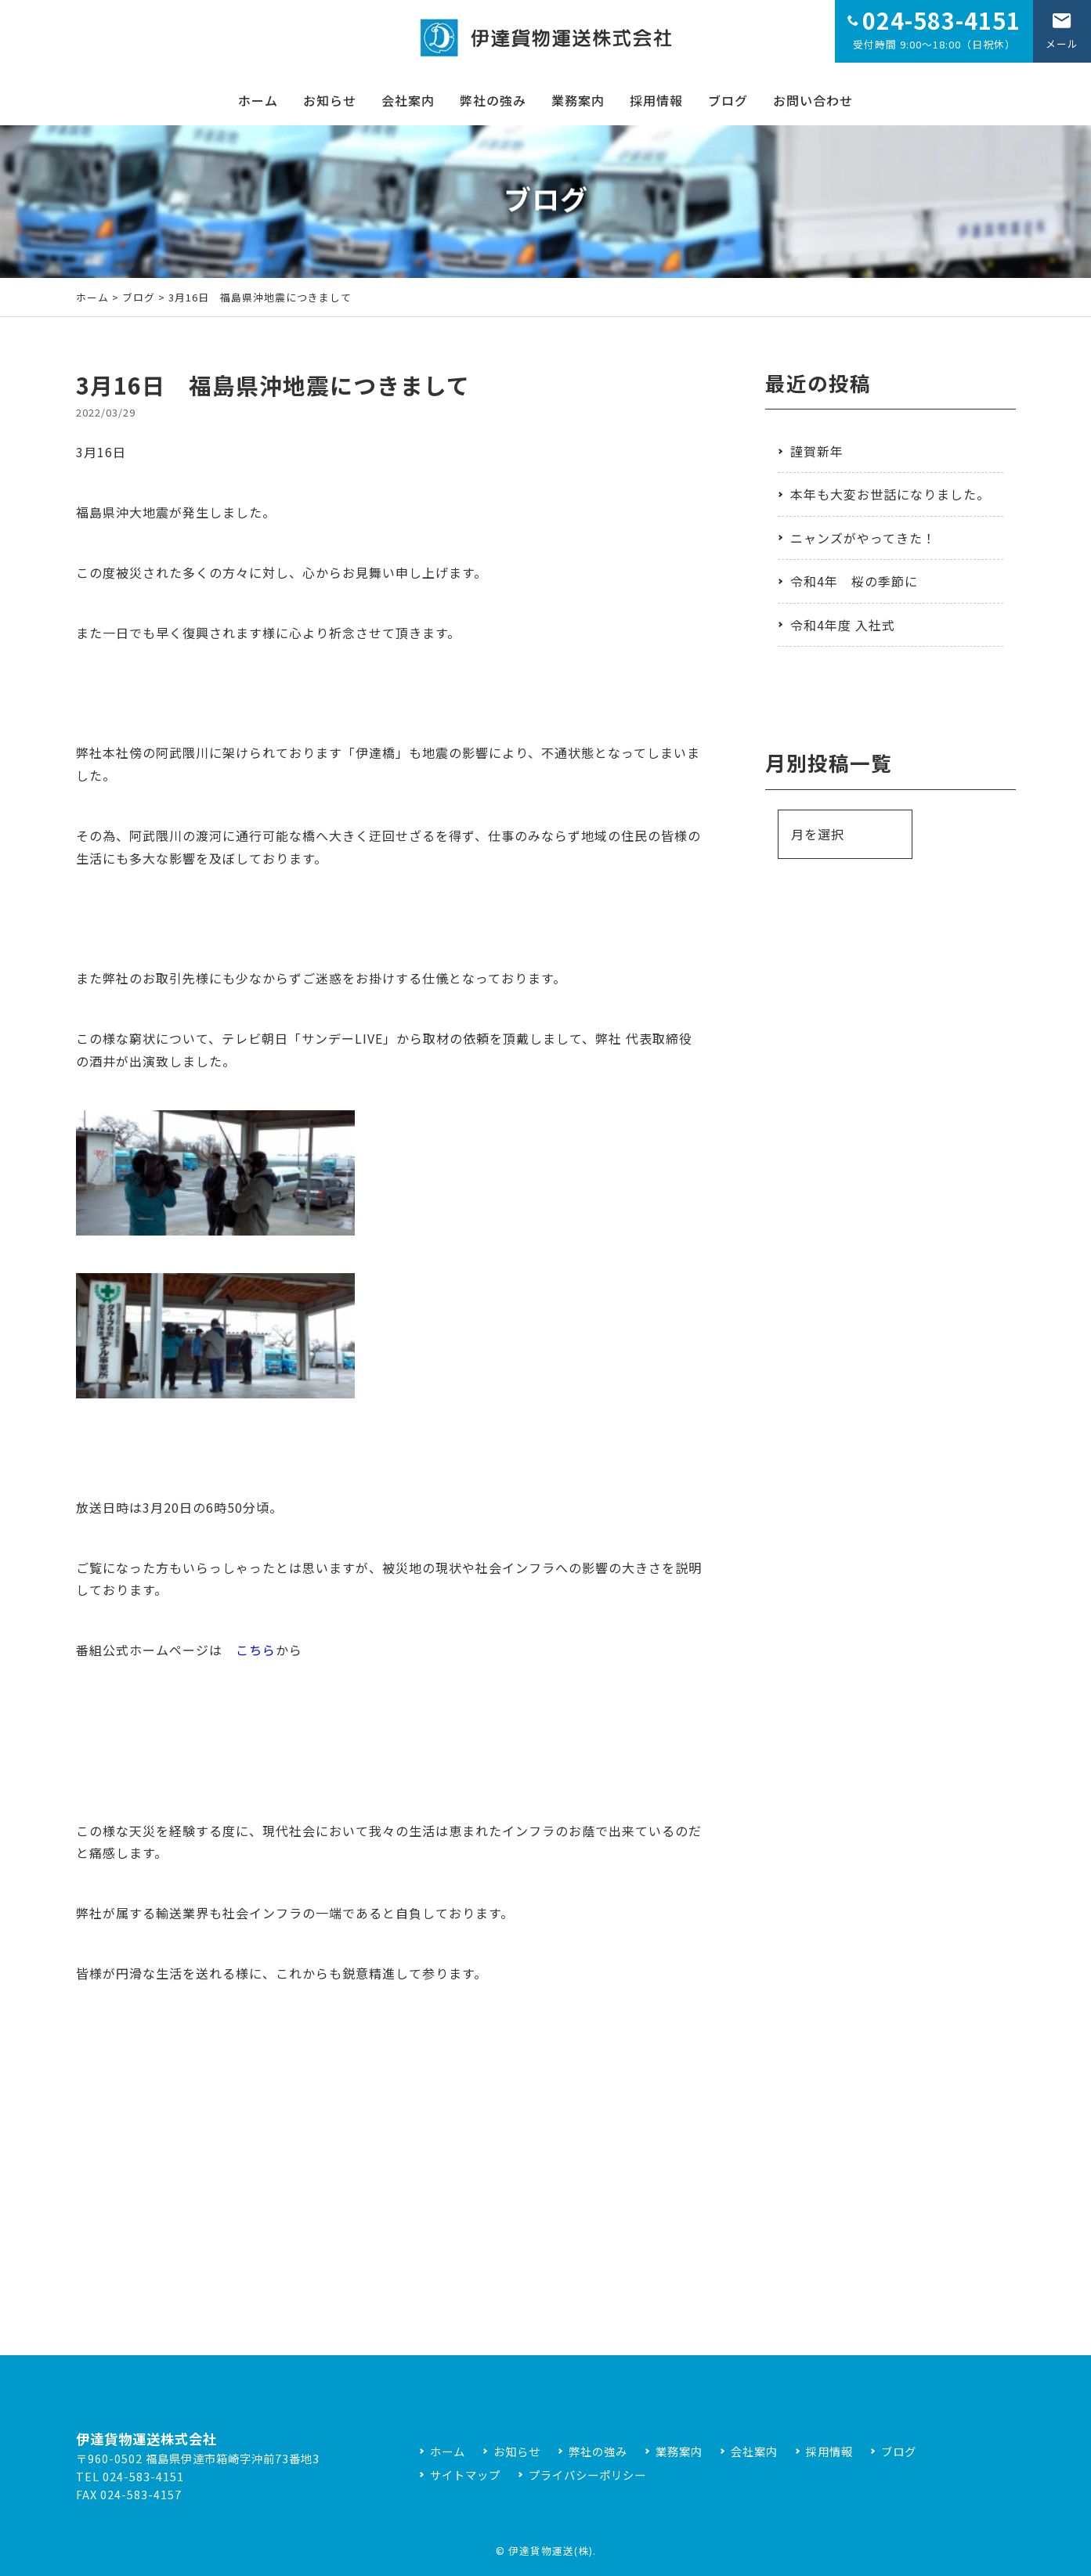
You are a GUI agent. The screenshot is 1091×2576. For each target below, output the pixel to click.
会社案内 (408, 100)
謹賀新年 (817, 451)
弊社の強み (493, 100)
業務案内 (578, 100)
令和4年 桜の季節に (854, 581)
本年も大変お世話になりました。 (890, 494)
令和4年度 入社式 (842, 624)
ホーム (258, 100)
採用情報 (656, 100)
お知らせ (329, 100)
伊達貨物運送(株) (550, 2550)
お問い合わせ (813, 100)
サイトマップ (465, 2474)
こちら (256, 1649)
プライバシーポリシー (587, 2474)
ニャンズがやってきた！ (863, 538)
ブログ (728, 100)
